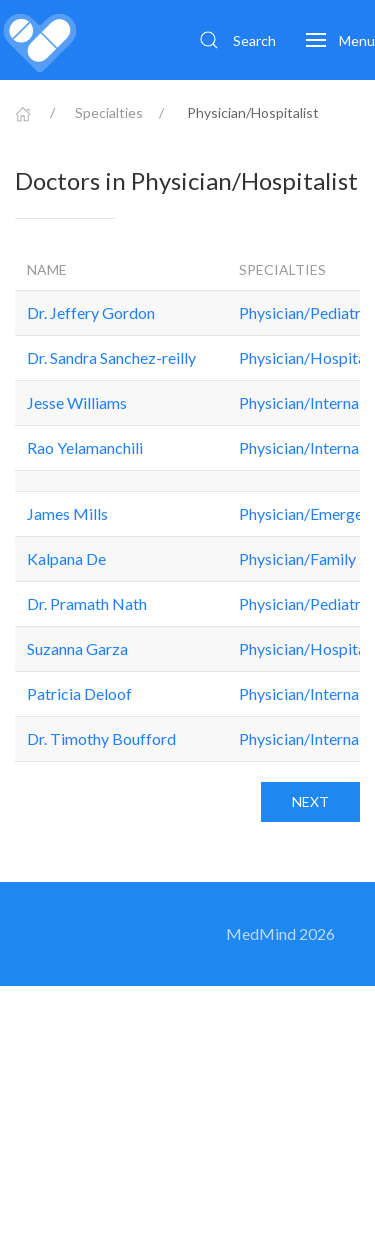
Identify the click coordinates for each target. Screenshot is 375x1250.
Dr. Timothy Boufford (101, 738)
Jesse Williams (77, 402)
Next (310, 801)
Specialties (109, 112)
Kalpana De (66, 558)
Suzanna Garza (77, 648)
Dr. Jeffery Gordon (91, 312)
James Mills (67, 513)
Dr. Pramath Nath (87, 603)
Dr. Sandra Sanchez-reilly (111, 357)
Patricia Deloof (79, 693)
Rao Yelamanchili (85, 447)
